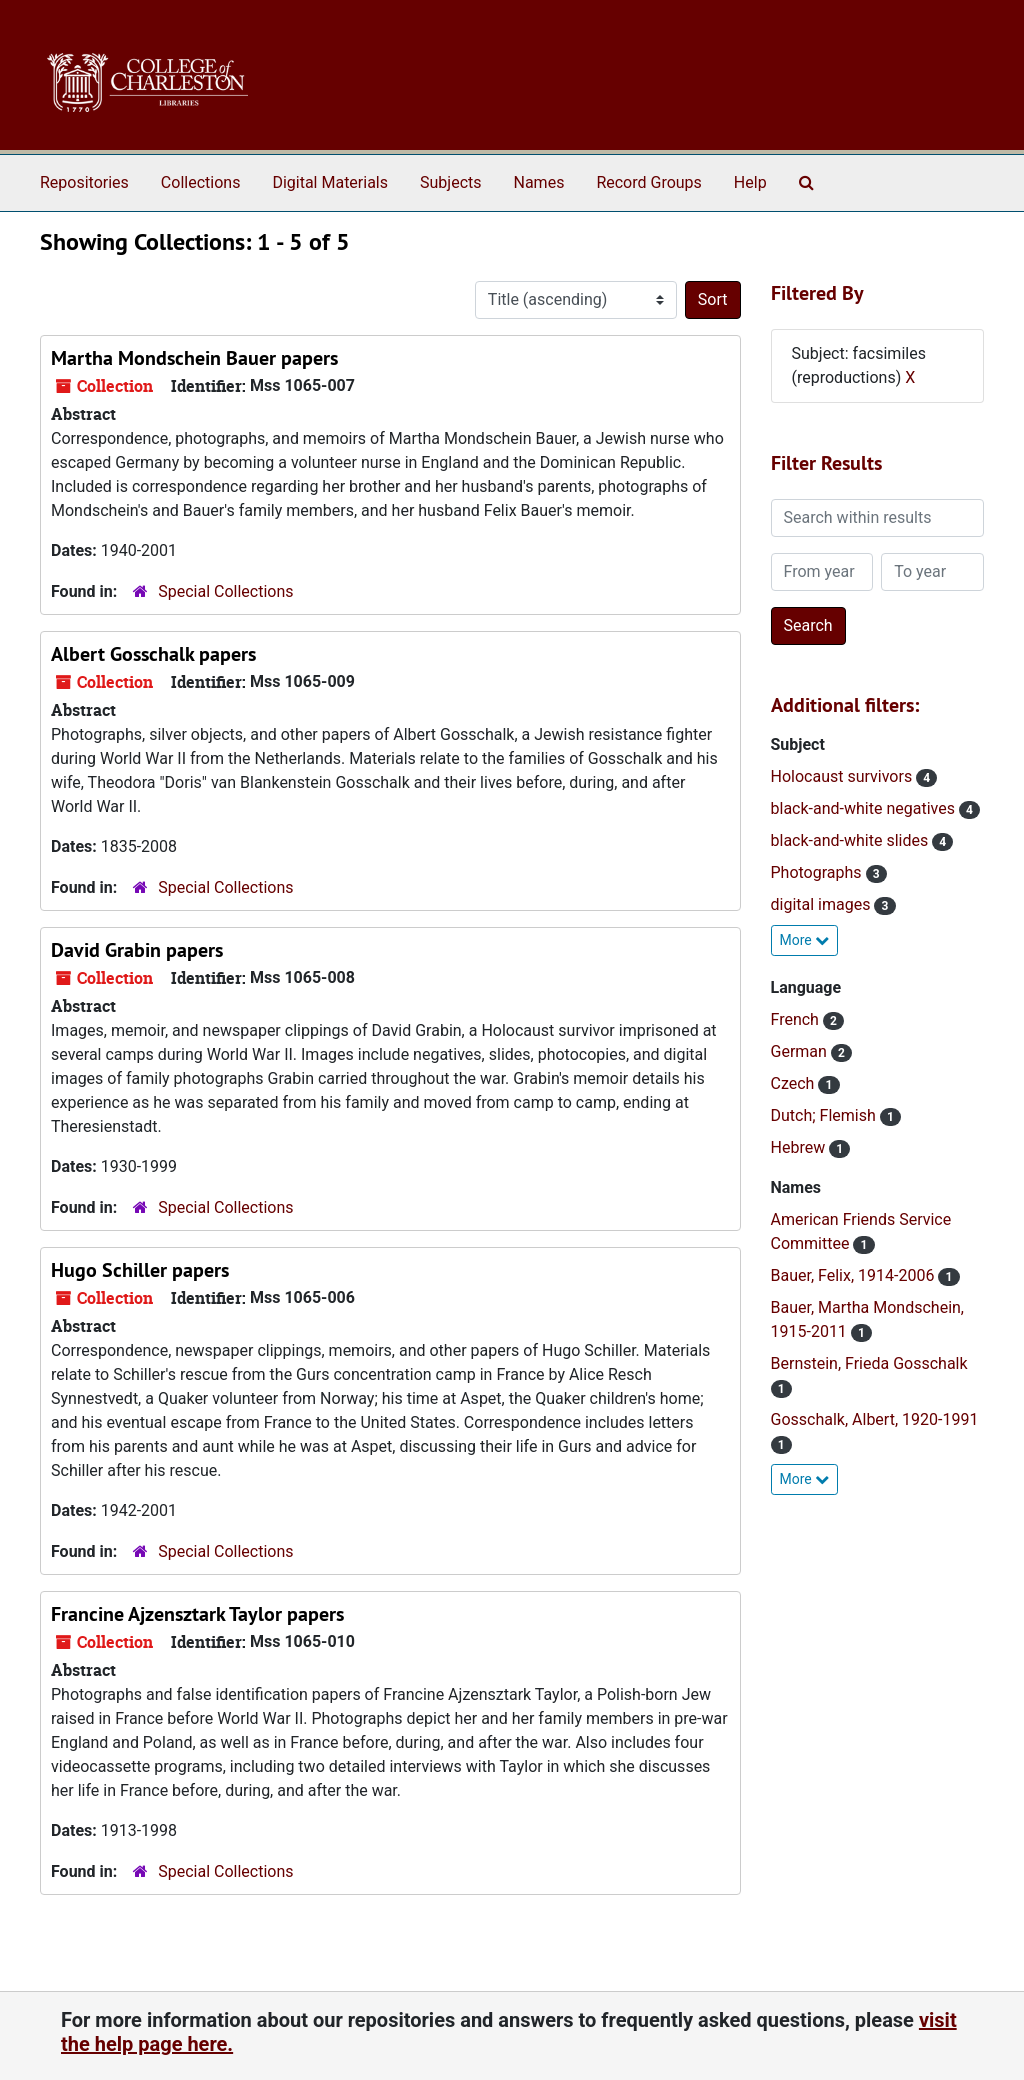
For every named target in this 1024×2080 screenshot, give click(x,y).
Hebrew (800, 1147)
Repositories (84, 182)
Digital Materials (330, 182)
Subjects (450, 182)
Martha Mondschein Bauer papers (194, 358)
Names (539, 182)
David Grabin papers (137, 950)
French (797, 1019)
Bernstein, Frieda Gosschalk (869, 1363)
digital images (823, 904)
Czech (795, 1083)
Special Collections (225, 591)
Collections (201, 182)
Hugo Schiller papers (140, 1270)
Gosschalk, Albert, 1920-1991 (875, 1419)
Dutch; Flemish (825, 1115)
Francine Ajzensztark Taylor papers (197, 1614)
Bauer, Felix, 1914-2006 (855, 1275)
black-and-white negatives (865, 808)
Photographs (818, 872)
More (805, 940)
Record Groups (648, 182)
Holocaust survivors (844, 776)
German (801, 1051)
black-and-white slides (852, 840)
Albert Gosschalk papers (153, 654)
